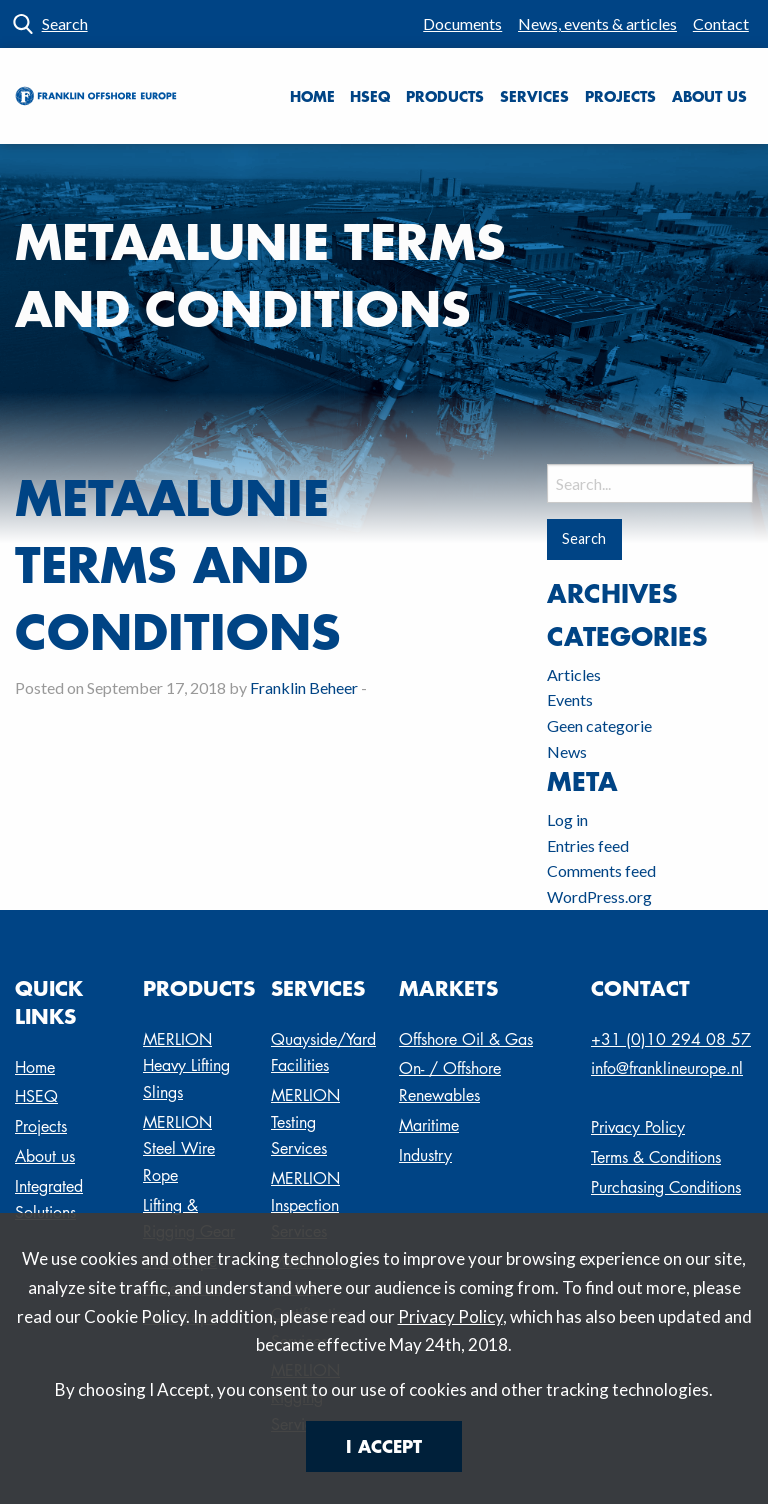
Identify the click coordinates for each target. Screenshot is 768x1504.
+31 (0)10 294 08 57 (671, 1039)
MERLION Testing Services (305, 1122)
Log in (567, 819)
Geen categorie (599, 725)
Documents (462, 23)
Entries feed (588, 845)
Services (534, 96)
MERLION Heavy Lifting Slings (186, 1066)
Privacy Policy (450, 1316)
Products (445, 96)
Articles (574, 674)
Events (570, 699)
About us (709, 96)
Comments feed (601, 870)
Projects (620, 96)
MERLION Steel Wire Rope (179, 1149)
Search (65, 23)
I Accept (384, 1446)
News (567, 751)
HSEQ (370, 96)
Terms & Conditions (656, 1157)
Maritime (429, 1125)
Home (312, 96)
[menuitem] (463, 24)
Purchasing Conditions (666, 1187)
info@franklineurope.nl (667, 1068)
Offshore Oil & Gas (466, 1039)
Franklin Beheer (304, 687)
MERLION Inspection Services (305, 1205)
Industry (425, 1155)
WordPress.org (599, 896)
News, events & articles (597, 23)
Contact (721, 23)
